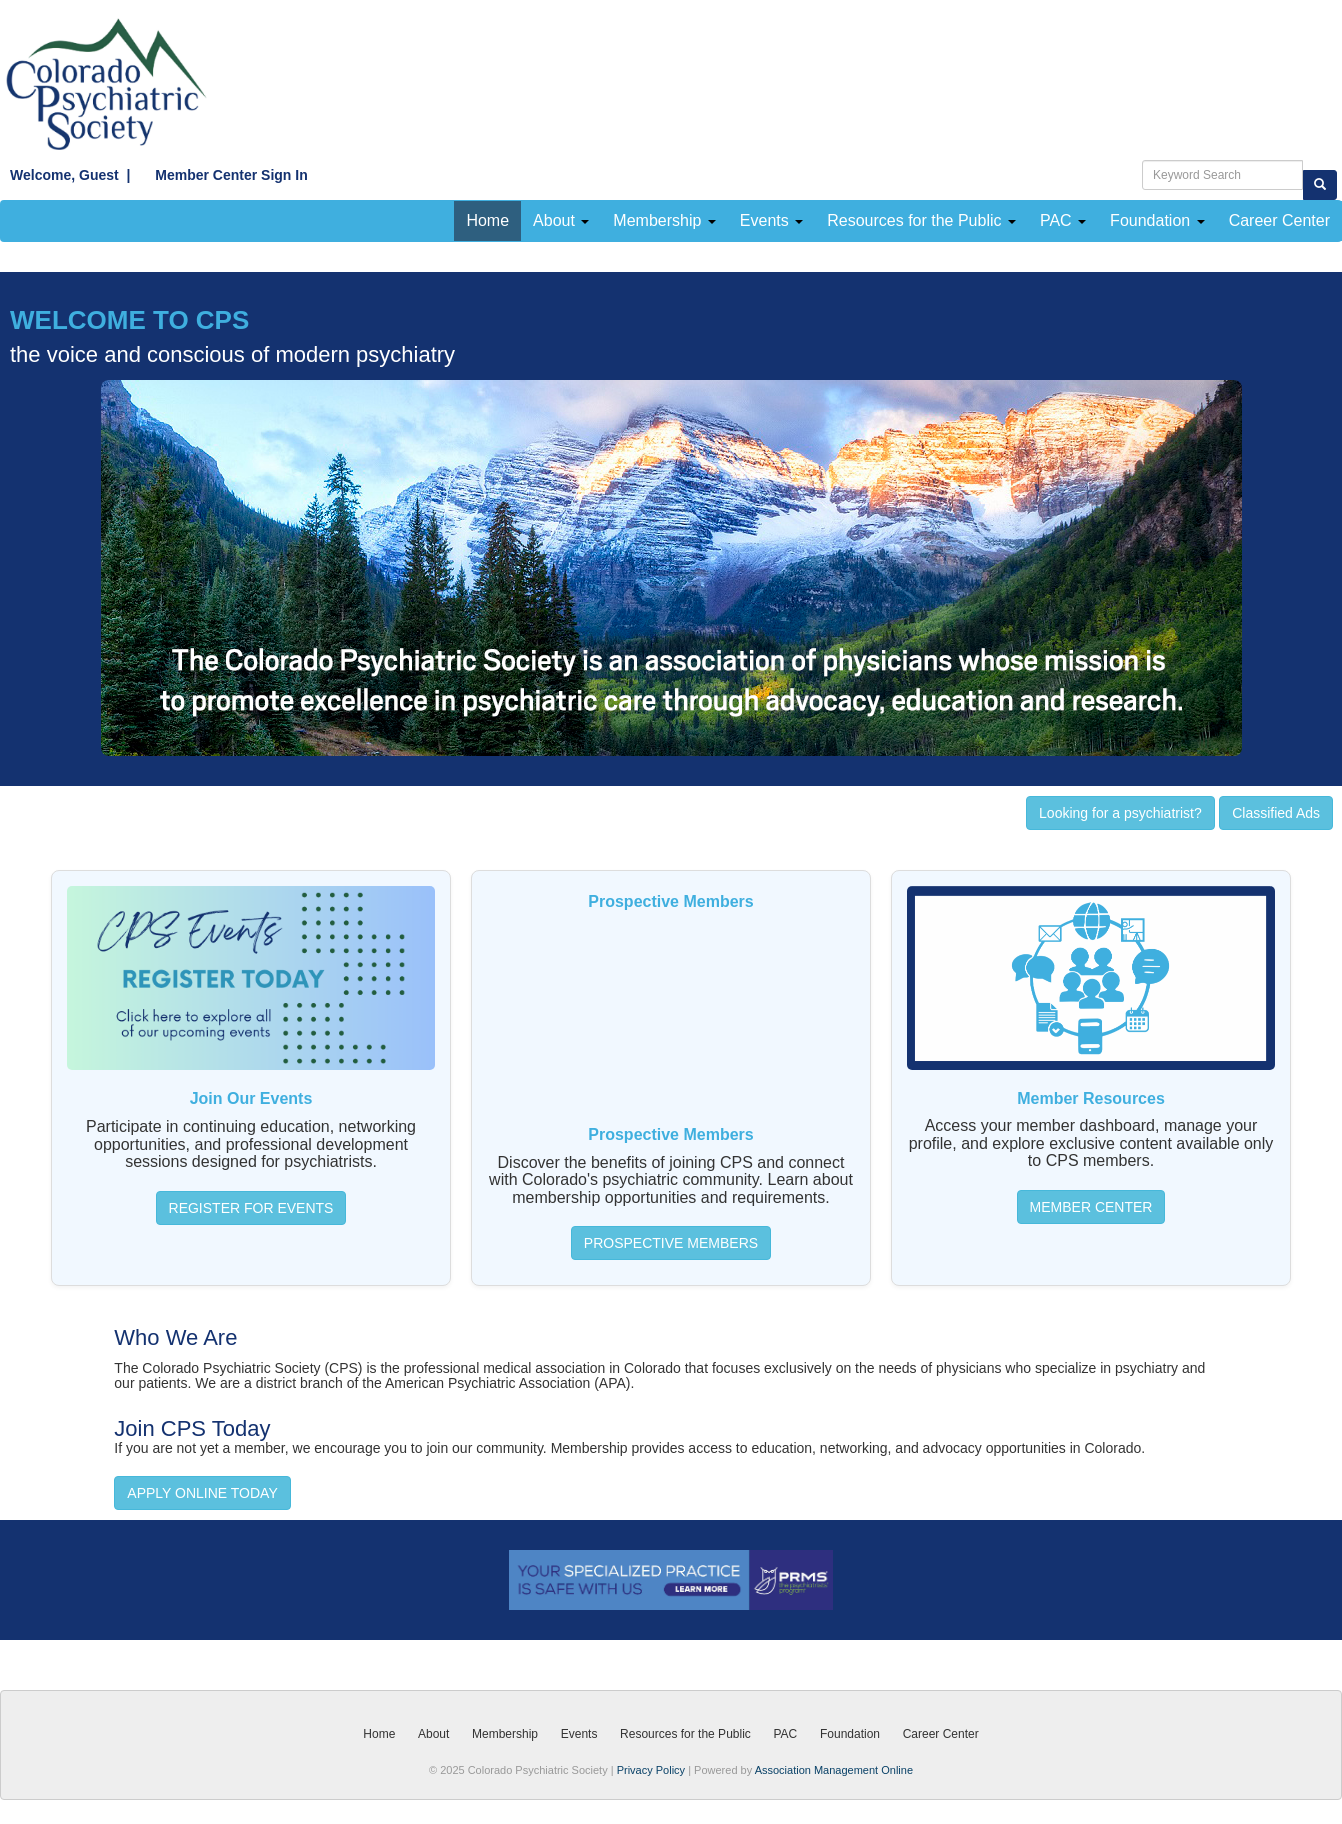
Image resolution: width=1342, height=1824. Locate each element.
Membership (664, 220)
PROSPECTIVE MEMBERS (671, 1243)
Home (487, 220)
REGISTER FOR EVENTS (251, 1208)
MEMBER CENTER (1091, 1207)
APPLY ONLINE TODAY (202, 1493)
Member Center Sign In (220, 175)
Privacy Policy (651, 1770)
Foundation (1157, 220)
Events (771, 220)
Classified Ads (1276, 813)
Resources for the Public (921, 220)
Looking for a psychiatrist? (1120, 813)
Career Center (941, 1734)
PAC (1063, 220)
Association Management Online (834, 1770)
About (561, 220)
